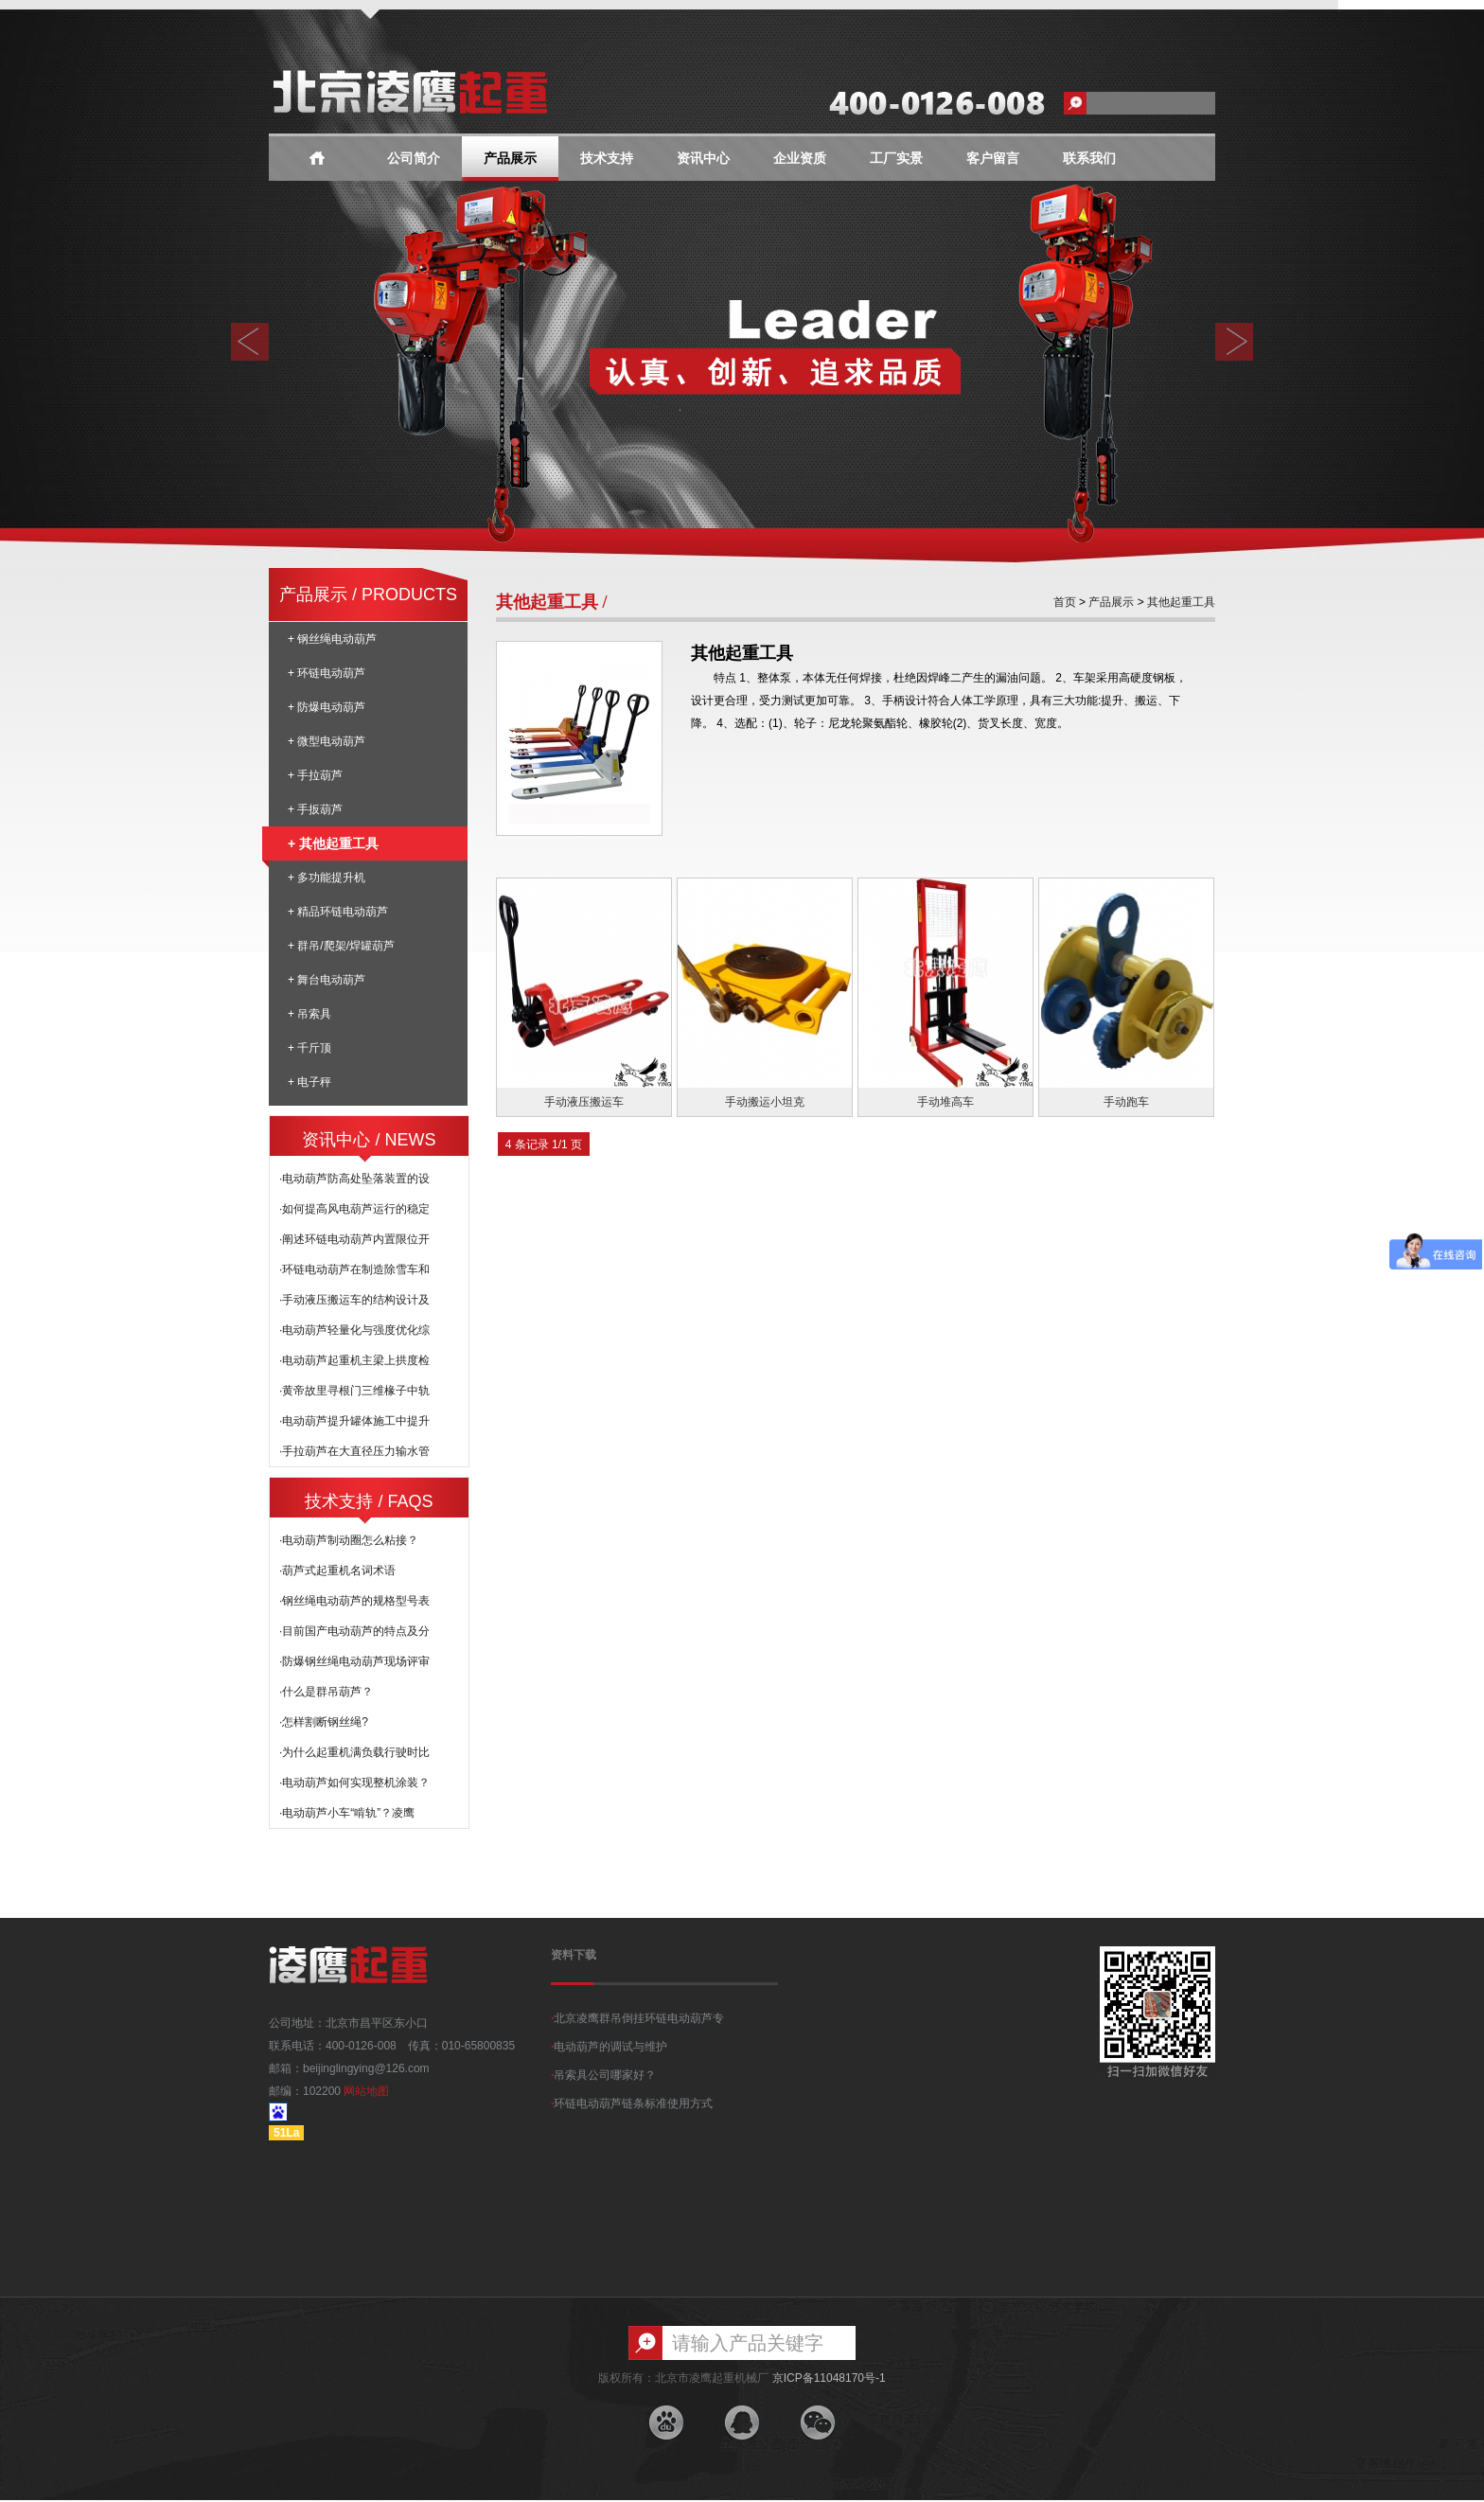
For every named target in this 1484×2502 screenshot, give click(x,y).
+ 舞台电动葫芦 (326, 979)
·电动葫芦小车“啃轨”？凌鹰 (347, 1812)
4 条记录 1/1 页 (543, 1144)
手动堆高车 (945, 1102)
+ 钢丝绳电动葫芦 (332, 639)
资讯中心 (703, 158)
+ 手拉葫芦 (315, 775)
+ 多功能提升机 (326, 877)
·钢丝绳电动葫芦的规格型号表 (354, 1600)
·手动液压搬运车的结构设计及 (354, 1299)
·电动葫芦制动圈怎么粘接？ (348, 1540)
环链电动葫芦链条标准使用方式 (632, 2103)
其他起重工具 (1181, 602)
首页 (1064, 602)
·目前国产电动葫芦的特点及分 (354, 1631)
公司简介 (413, 158)
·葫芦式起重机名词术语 (337, 1570)
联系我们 (1089, 158)
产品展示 (510, 158)
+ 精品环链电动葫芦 (338, 911)
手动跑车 (1126, 1102)
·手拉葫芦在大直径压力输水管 (354, 1451)
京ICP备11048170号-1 (829, 2378)
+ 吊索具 (309, 1013)
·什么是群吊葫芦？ (326, 1691)
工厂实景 (896, 158)
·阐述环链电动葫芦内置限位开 (354, 1239)
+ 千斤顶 (309, 1048)
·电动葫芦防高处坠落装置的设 (354, 1178)
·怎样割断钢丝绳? (323, 1722)
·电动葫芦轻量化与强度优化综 (354, 1330)
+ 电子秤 (309, 1082)
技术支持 (606, 158)
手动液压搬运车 (584, 1102)
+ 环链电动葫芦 (326, 673)
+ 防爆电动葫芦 (326, 707)
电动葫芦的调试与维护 (609, 2046)
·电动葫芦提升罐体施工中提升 (354, 1421)
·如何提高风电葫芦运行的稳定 (354, 1209)
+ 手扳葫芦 (315, 809)
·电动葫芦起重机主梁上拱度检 (354, 1360)
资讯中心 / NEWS (368, 1139)
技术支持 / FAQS (369, 1501)
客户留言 (992, 158)
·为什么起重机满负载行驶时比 (354, 1752)
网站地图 (366, 2091)
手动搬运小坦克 (764, 1102)
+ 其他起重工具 (324, 843)
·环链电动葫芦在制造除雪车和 (354, 1269)
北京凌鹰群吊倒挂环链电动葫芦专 (637, 2018)
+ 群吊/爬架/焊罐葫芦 (341, 945)
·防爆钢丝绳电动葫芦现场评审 (354, 1661)
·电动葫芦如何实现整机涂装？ (354, 1782)
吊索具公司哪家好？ (603, 2075)
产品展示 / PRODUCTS (368, 594)
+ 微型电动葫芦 (326, 741)
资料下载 (573, 1954)
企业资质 (799, 158)
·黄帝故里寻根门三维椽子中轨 (354, 1390)
